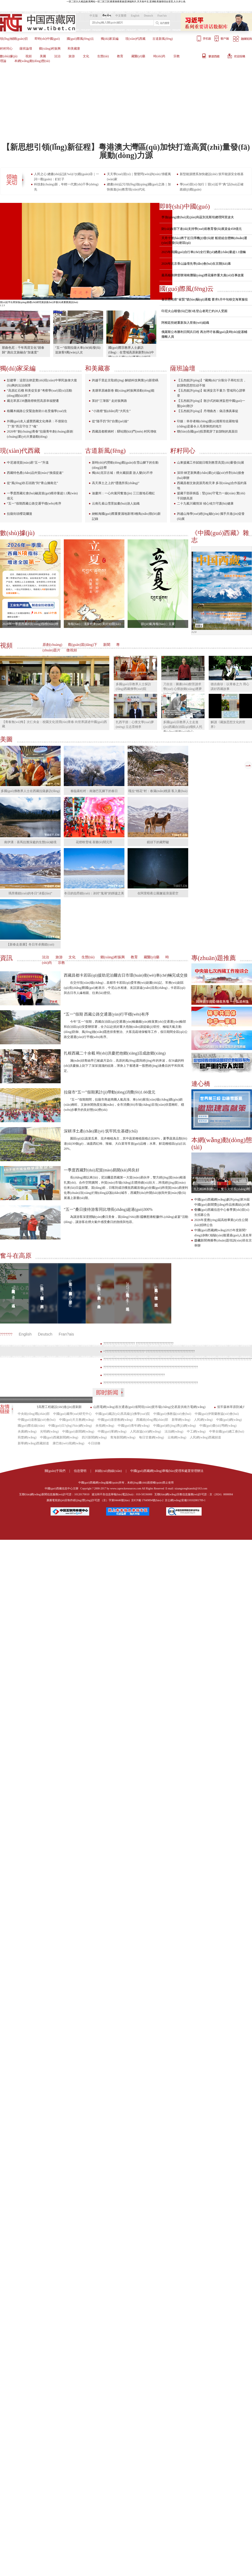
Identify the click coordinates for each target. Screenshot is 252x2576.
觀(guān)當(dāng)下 (82, 645)
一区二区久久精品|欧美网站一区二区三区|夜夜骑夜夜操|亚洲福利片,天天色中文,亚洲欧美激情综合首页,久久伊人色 (126, 1)
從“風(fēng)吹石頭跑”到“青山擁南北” (32, 483)
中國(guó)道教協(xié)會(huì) (37, 1419)
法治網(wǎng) (174, 1431)
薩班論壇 (25, 48)
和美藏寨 (74, 48)
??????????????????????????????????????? (134, 1375)
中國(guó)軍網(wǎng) (112, 1431)
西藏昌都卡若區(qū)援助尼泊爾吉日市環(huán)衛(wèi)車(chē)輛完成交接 (126, 975)
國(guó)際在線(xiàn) (31, 1425)
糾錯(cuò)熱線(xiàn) (108, 1470)
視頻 (28, 56)
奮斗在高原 (16, 1255)
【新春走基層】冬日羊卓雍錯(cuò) (30, 944)
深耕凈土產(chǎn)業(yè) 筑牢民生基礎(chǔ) (101, 1131)
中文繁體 (120, 15)
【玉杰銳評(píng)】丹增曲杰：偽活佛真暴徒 (207, 411)
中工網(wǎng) (196, 1431)
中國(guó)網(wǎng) (229, 1419)
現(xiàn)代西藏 (135, 38)
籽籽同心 (6, 48)
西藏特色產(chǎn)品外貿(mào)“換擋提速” (35, 472)
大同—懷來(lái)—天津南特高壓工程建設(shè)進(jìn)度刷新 (59, 1407)
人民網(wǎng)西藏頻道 (205, 1437)
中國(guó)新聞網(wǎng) (78, 1431)
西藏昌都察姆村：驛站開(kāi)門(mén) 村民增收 (124, 431)
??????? (6, 1334)
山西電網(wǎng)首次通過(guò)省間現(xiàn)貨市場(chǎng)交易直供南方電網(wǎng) (166, 1407)
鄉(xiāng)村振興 (50, 48)
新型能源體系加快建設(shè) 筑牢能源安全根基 (212, 174)
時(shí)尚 (159, 56)
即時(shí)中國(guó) (47, 38)
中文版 (94, 15)
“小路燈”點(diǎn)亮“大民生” (111, 411)
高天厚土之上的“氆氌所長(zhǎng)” (115, 483)
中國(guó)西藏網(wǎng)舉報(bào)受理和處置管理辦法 (167, 1470)
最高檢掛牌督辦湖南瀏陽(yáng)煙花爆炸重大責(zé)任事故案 (202, 275)
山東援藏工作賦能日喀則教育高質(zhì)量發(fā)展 (210, 462)
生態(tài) (103, 56)
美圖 (43, 56)
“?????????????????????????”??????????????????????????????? (149, 1351)
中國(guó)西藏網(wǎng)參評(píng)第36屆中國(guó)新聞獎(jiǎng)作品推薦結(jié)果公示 (222, 1204)
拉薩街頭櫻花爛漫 (19, 513)
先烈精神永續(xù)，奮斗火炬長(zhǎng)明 (222, 1189)
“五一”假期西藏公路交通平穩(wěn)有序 (34, 503)
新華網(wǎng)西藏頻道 (33, 1443)
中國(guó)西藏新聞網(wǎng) (59, 1437)
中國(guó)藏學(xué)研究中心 (72, 1413)
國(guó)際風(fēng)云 (80, 38)
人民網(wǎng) (203, 1419)
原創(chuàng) (52, 645)
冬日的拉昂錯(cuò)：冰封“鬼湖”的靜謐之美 (94, 893)
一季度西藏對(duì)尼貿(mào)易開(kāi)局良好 (101, 1170)
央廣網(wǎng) (27, 1431)
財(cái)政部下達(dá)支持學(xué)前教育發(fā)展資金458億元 (201, 228)
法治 (57, 56)
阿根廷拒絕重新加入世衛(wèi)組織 (185, 322)
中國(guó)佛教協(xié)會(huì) (172, 1413)
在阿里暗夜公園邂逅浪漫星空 (157, 893)
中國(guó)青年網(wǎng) (134, 1425)
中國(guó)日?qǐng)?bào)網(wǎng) (70, 1425)
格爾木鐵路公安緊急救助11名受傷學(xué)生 (37, 411)
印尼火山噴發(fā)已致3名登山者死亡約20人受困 (194, 311)
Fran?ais (162, 15)
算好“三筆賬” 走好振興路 (109, 400)
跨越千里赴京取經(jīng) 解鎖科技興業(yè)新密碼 (125, 380)
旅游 (72, 56)
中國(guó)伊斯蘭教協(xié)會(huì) (217, 1413)
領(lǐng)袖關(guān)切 (14, 38)
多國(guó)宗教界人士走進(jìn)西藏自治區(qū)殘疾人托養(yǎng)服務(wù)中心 (182, 726)
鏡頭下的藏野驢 (158, 842)
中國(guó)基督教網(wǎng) (115, 1419)
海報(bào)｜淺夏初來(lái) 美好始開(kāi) (94, 624)
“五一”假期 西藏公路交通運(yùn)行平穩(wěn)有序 (106, 1014)
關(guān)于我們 (55, 1470)
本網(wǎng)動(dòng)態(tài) (32, 61)
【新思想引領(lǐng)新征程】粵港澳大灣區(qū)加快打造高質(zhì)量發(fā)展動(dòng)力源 (126, 151)
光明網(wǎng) (49, 1431)
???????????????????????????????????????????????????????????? (150, 1367)
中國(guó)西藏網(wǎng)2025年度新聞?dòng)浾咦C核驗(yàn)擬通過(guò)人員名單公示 (223, 1235)
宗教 (176, 56)
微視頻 (71, 650)
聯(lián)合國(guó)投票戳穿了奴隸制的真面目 (207, 431)
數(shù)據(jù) (8, 56)
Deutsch (148, 15)
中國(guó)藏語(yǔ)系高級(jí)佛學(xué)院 (122, 1413)
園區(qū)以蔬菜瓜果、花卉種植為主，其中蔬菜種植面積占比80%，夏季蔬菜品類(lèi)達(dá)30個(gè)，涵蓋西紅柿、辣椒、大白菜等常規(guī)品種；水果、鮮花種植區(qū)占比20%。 (125, 1143)
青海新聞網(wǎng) (122, 1437)
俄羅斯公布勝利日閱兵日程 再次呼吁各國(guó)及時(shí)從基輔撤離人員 (204, 334)
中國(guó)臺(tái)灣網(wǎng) (218, 1425)
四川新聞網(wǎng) (94, 1437)
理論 (3, 61)
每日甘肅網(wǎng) (151, 1437)
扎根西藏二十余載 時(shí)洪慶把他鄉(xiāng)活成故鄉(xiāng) (115, 1053)
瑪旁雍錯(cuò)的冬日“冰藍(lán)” (30, 893)
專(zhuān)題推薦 (213, 957)
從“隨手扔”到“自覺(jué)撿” (110, 421)
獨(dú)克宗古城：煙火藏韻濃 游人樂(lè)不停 (122, 472)
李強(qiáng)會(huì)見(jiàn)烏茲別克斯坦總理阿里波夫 (197, 217)
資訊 (6, 957)
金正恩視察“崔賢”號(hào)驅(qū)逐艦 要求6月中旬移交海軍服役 (204, 299)
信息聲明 (80, 1470)
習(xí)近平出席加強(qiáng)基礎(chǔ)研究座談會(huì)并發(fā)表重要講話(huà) (39, 302)
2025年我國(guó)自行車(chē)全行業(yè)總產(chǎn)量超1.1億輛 (203, 252)
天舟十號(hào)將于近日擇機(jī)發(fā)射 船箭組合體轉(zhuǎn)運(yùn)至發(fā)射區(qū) (204, 240)
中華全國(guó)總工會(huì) (226, 1431)
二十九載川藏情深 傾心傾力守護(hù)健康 (205, 503)
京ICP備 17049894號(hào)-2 (147, 1500)
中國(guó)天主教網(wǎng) (76, 1419)
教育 (120, 56)
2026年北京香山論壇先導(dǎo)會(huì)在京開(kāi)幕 (196, 263)
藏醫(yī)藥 (138, 56)
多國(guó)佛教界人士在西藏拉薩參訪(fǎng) (30, 791)
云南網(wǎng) (177, 1437)
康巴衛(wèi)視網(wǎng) (68, 1443)
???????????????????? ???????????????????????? (138, 1344)
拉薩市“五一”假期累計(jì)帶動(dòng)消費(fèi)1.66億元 (109, 1092)
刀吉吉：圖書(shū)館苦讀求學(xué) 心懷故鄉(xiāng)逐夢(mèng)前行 (182, 688)
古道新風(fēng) (162, 38)
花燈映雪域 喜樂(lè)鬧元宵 (94, 842)
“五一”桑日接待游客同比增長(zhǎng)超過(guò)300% (108, 1209)
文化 (86, 56)
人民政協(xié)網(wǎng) (145, 1431)
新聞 (106, 645)
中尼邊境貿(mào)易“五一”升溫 (28, 462)
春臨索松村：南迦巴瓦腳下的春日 (94, 791)
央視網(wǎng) (104, 1425)
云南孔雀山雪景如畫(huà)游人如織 (116, 503)
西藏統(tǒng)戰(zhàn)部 (152, 1419)
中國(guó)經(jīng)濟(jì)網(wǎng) (174, 1425)
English (135, 15)
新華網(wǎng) (181, 1419)
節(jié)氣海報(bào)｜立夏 (158, 624)
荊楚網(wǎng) (27, 1437)
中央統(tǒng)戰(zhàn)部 (34, 1413)
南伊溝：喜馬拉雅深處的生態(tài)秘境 (30, 842)
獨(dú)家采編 (110, 38)
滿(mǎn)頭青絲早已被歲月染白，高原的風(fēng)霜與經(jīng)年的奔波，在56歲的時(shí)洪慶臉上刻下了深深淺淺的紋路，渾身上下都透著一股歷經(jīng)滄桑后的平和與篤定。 (124, 1065)
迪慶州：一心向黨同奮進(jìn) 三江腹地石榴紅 (123, 493)
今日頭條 (94, 1443)
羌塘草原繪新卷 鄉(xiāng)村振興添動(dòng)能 (123, 390)
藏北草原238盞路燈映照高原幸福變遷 (33, 400)
